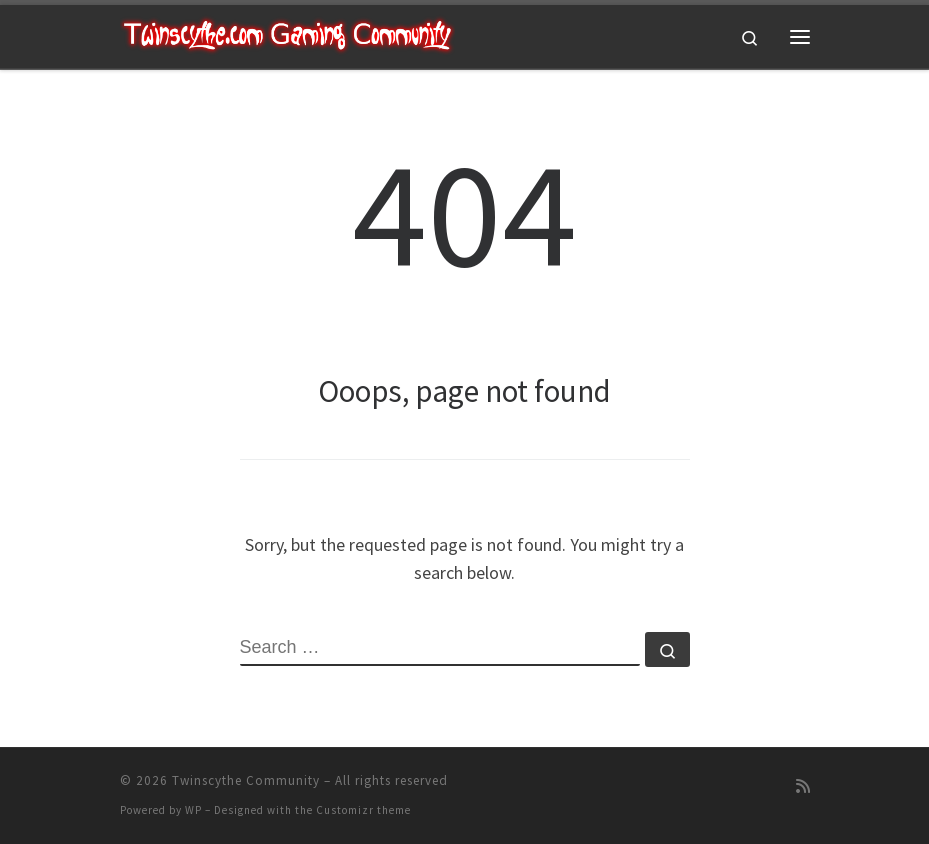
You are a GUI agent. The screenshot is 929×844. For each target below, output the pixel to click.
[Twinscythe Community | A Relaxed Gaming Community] (287, 34)
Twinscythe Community (246, 780)
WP (193, 810)
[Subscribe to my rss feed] (803, 786)
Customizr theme (363, 810)
